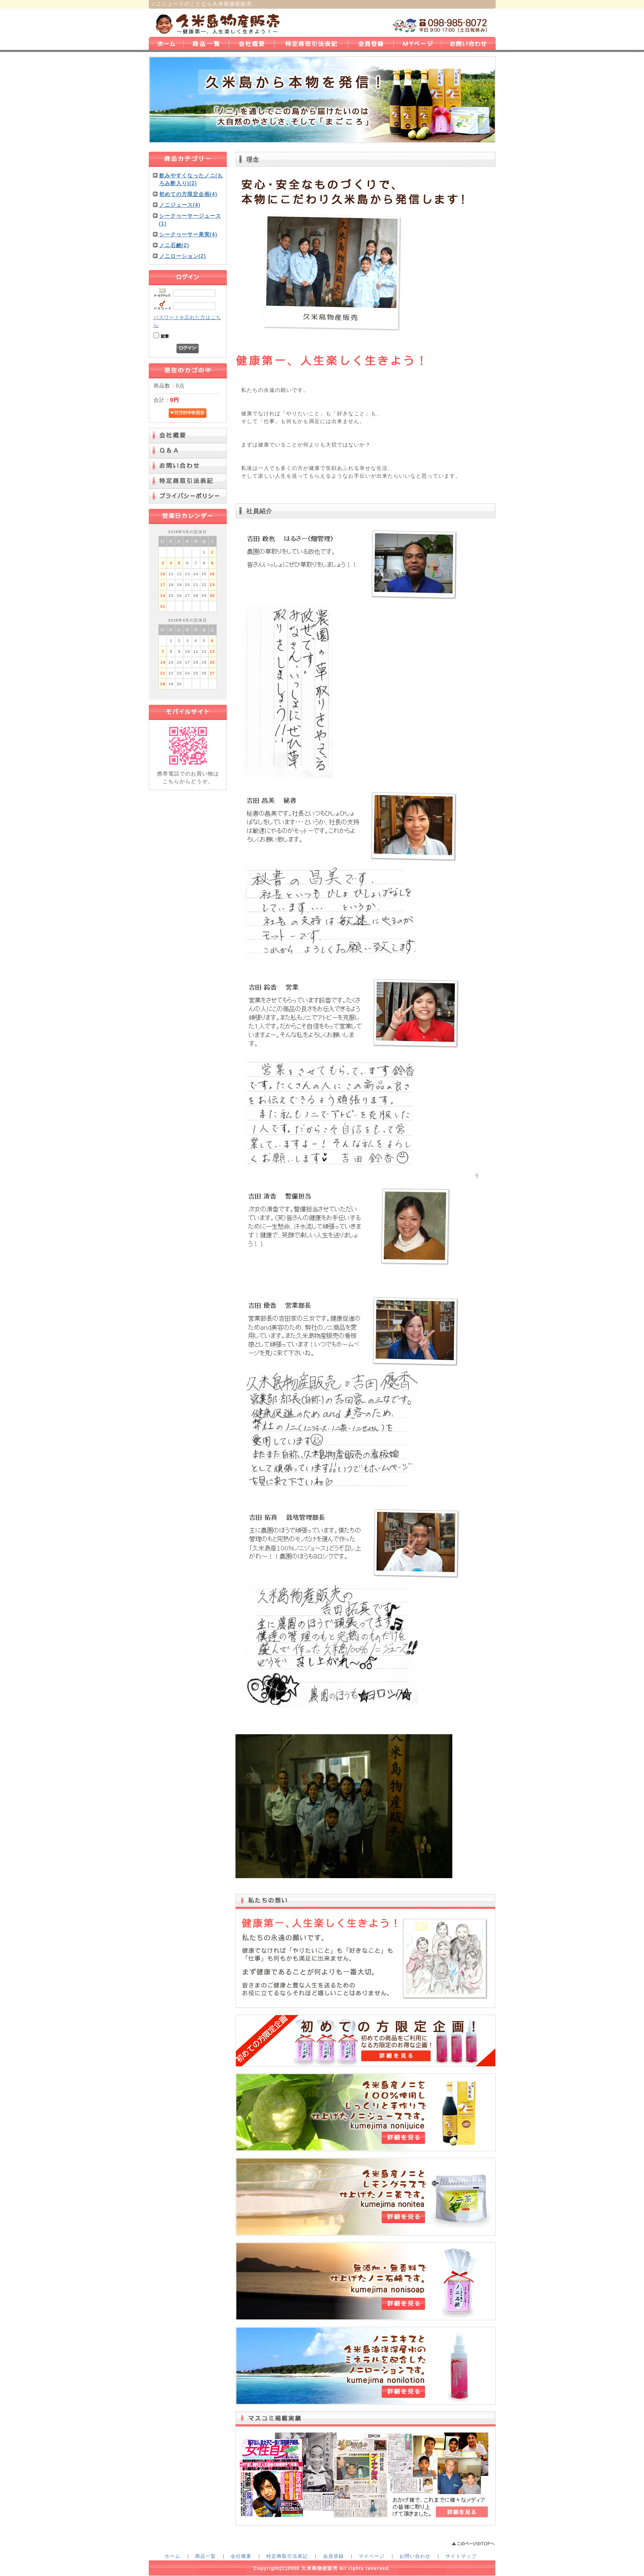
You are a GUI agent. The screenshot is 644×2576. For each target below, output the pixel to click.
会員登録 (333, 2556)
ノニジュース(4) (180, 205)
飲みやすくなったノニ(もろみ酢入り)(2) (191, 179)
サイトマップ (461, 2556)
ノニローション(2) (182, 256)
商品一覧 (205, 2556)
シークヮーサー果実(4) (188, 234)
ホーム (172, 2556)
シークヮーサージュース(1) (190, 220)
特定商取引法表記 (287, 2556)
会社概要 (241, 2556)
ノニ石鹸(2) (174, 245)
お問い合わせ (415, 2556)
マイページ (372, 2556)
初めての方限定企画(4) (188, 194)
